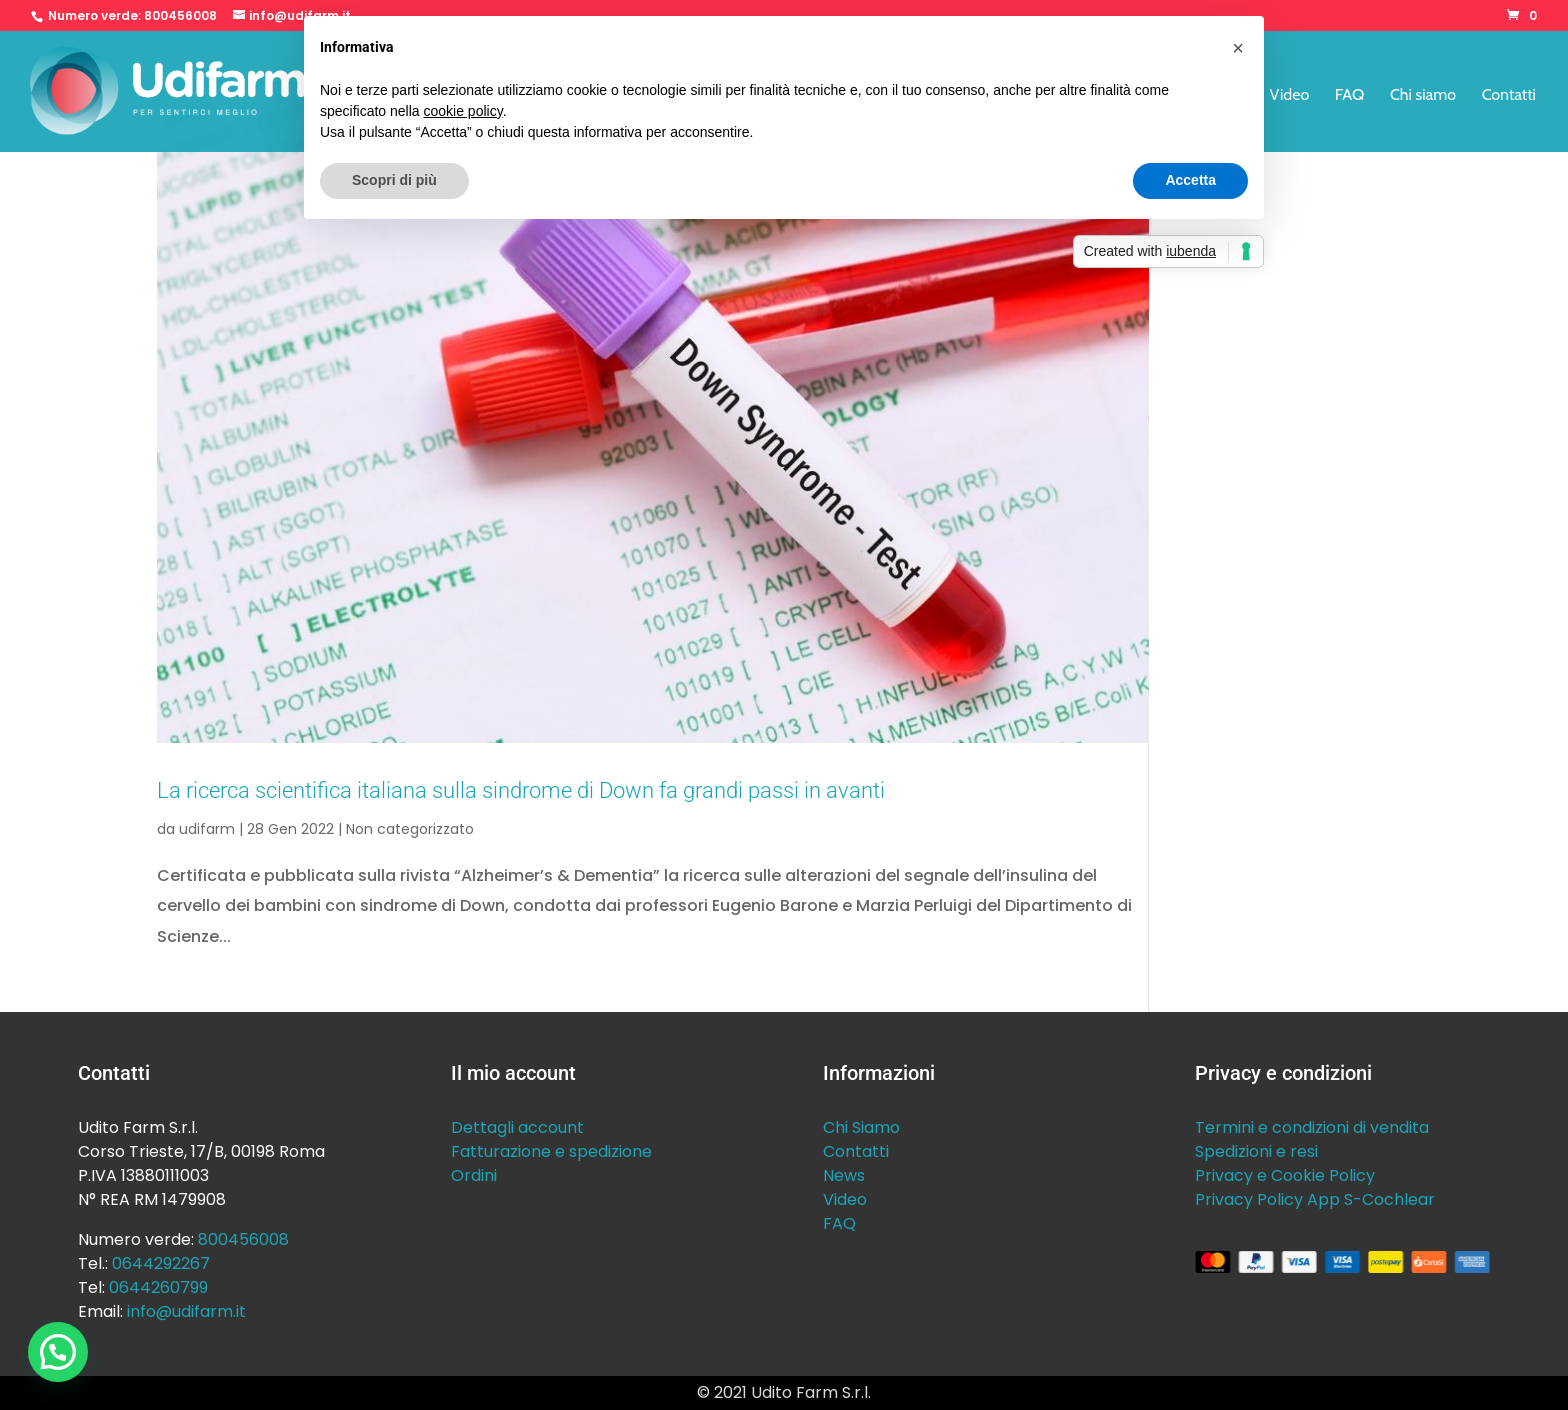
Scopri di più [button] (394, 180)
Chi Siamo (861, 1127)
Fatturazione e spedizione (551, 1151)
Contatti (1509, 96)
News (844, 1175)
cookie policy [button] (463, 111)
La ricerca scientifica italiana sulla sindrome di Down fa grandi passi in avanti (521, 790)
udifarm (207, 829)
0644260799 (158, 1287)
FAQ (1350, 96)
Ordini (474, 1175)
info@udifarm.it (186, 1311)
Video (1290, 96)
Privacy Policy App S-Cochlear (1315, 1199)
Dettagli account (517, 1127)
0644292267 (161, 1263)
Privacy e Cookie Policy (1285, 1175)
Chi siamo (1423, 96)
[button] (58, 1352)
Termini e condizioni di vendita (1312, 1127)
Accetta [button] (1190, 180)
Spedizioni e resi (1256, 1151)
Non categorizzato (410, 829)
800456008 (180, 15)
